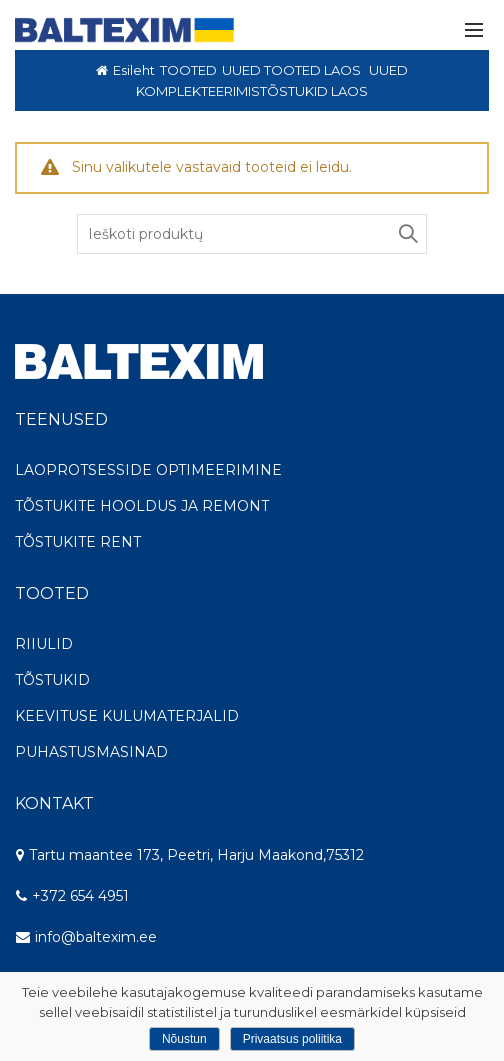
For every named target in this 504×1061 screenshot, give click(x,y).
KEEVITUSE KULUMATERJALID (127, 716)
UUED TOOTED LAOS (291, 70)
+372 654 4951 (72, 896)
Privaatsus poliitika (292, 1039)
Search (407, 234)
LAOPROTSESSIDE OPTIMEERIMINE (148, 470)
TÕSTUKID (52, 680)
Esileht (134, 70)
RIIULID (44, 644)
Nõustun (184, 1039)
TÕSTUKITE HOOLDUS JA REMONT (142, 506)
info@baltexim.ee (96, 937)
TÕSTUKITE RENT (78, 542)
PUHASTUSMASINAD (91, 752)
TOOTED (188, 70)
